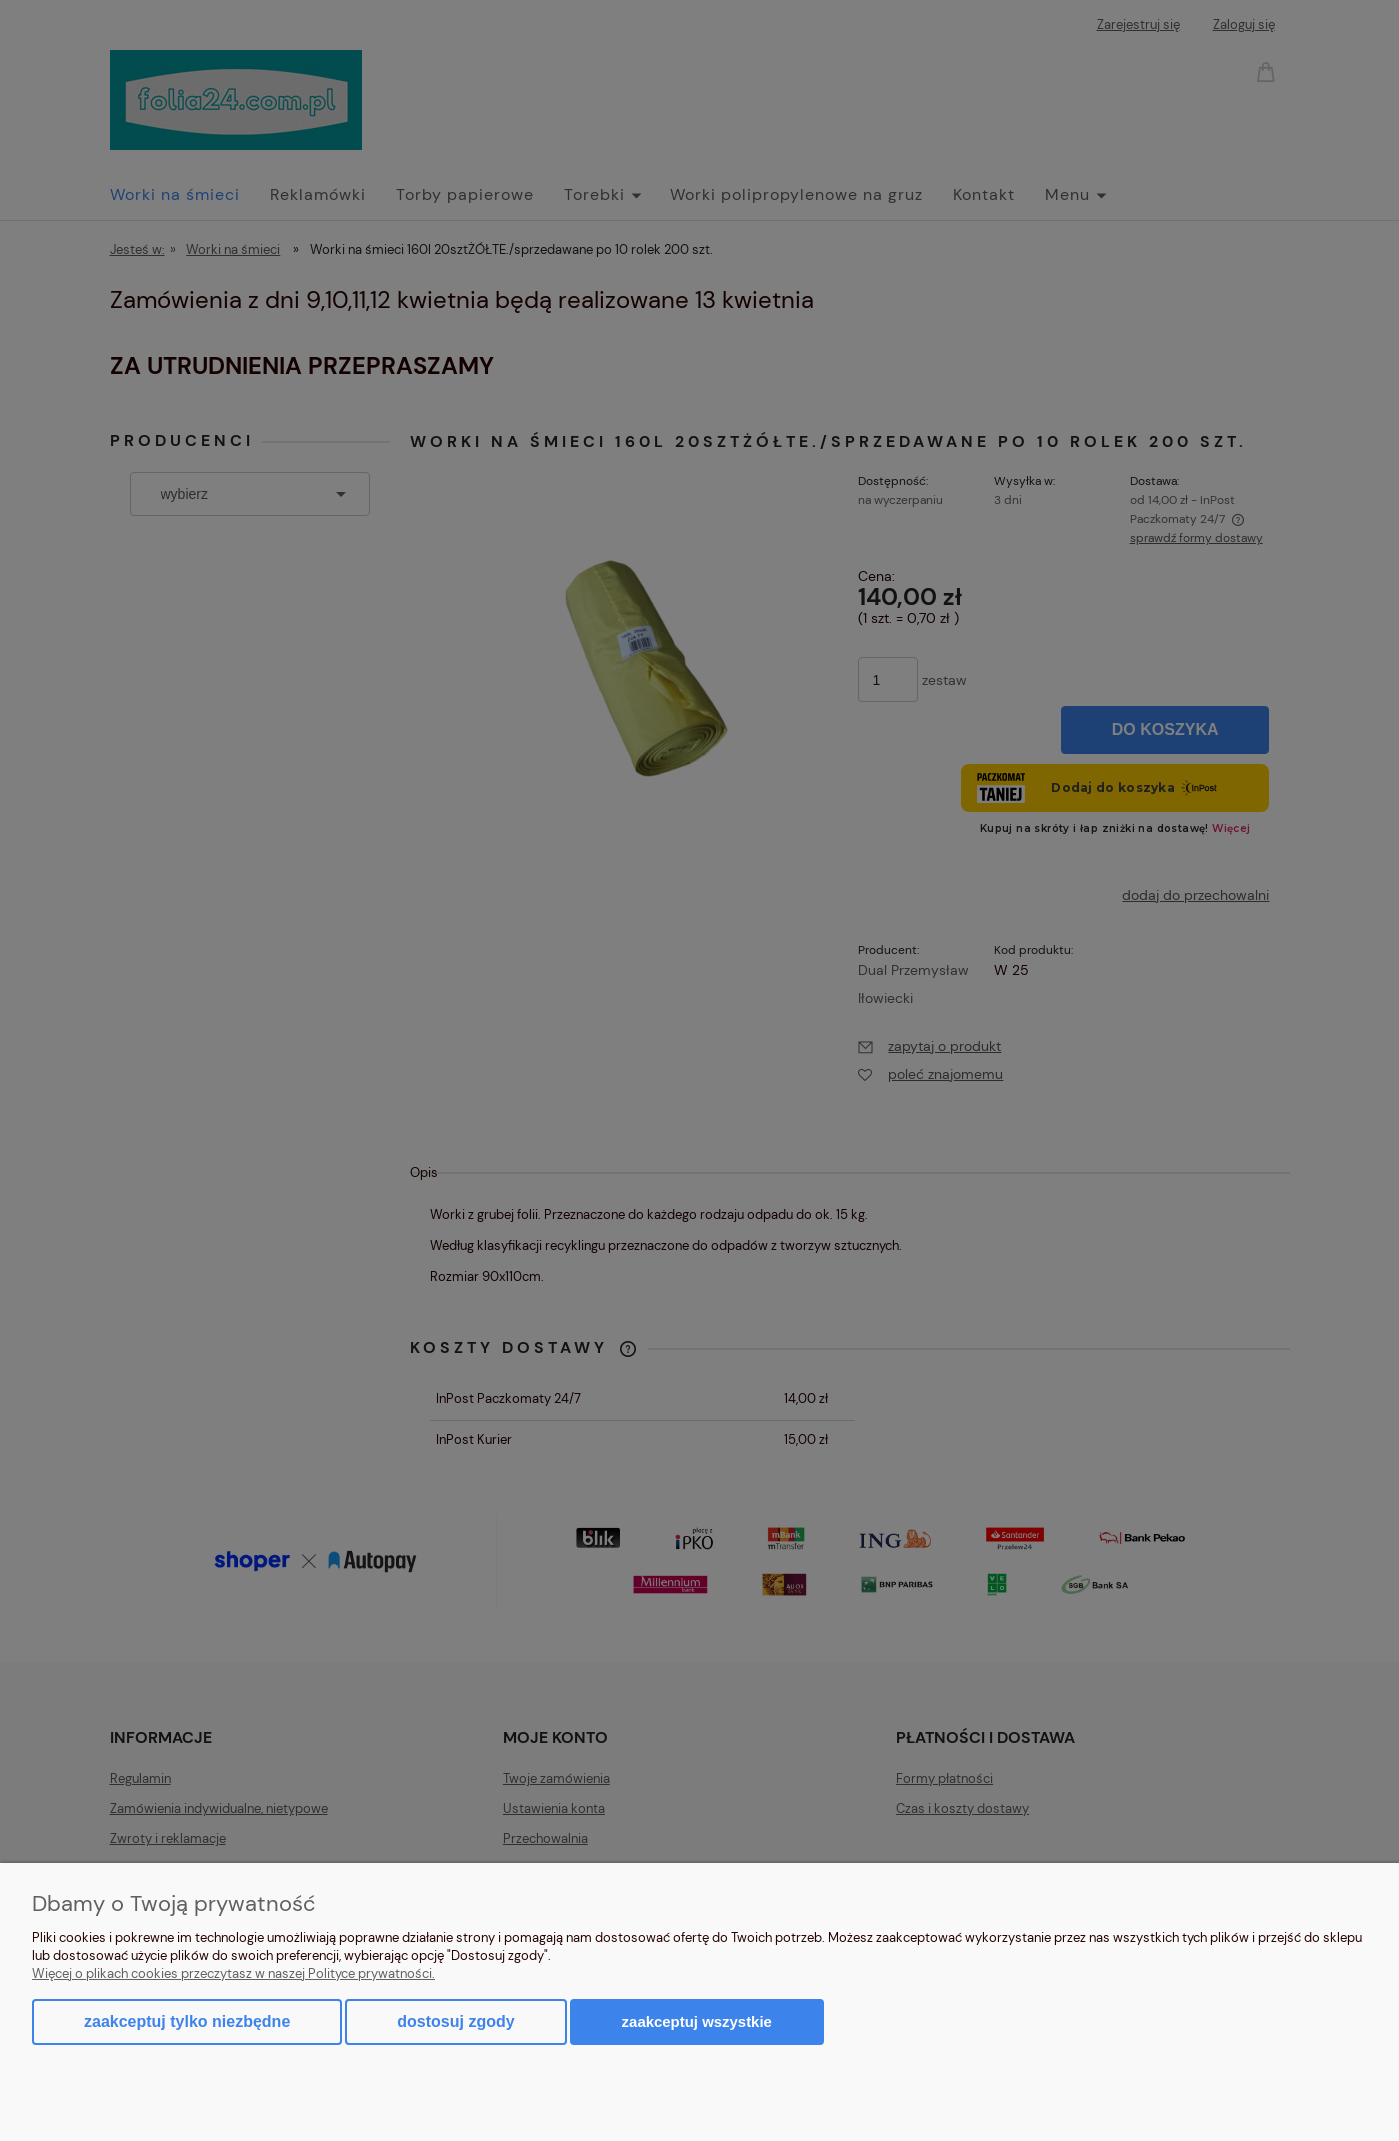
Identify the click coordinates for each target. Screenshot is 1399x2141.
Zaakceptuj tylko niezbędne (187, 2021)
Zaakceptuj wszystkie (697, 2021)
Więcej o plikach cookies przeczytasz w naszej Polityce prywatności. (233, 1973)
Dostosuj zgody (455, 2021)
